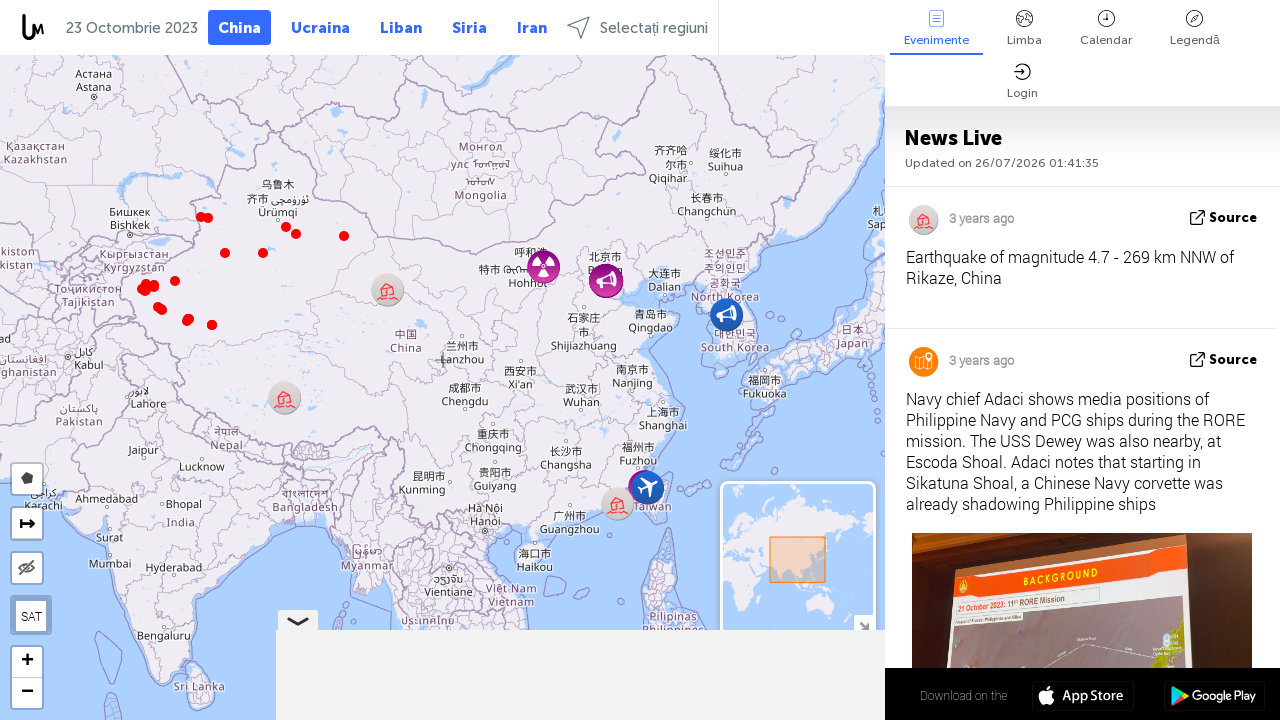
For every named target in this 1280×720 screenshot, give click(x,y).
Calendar (1106, 28)
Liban (401, 28)
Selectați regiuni (637, 27)
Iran (532, 28)
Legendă (1195, 28)
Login (1022, 81)
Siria (469, 28)
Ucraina (320, 28)
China (239, 28)
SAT (31, 616)
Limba (1024, 28)
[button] (187, 321)
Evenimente (936, 28)
